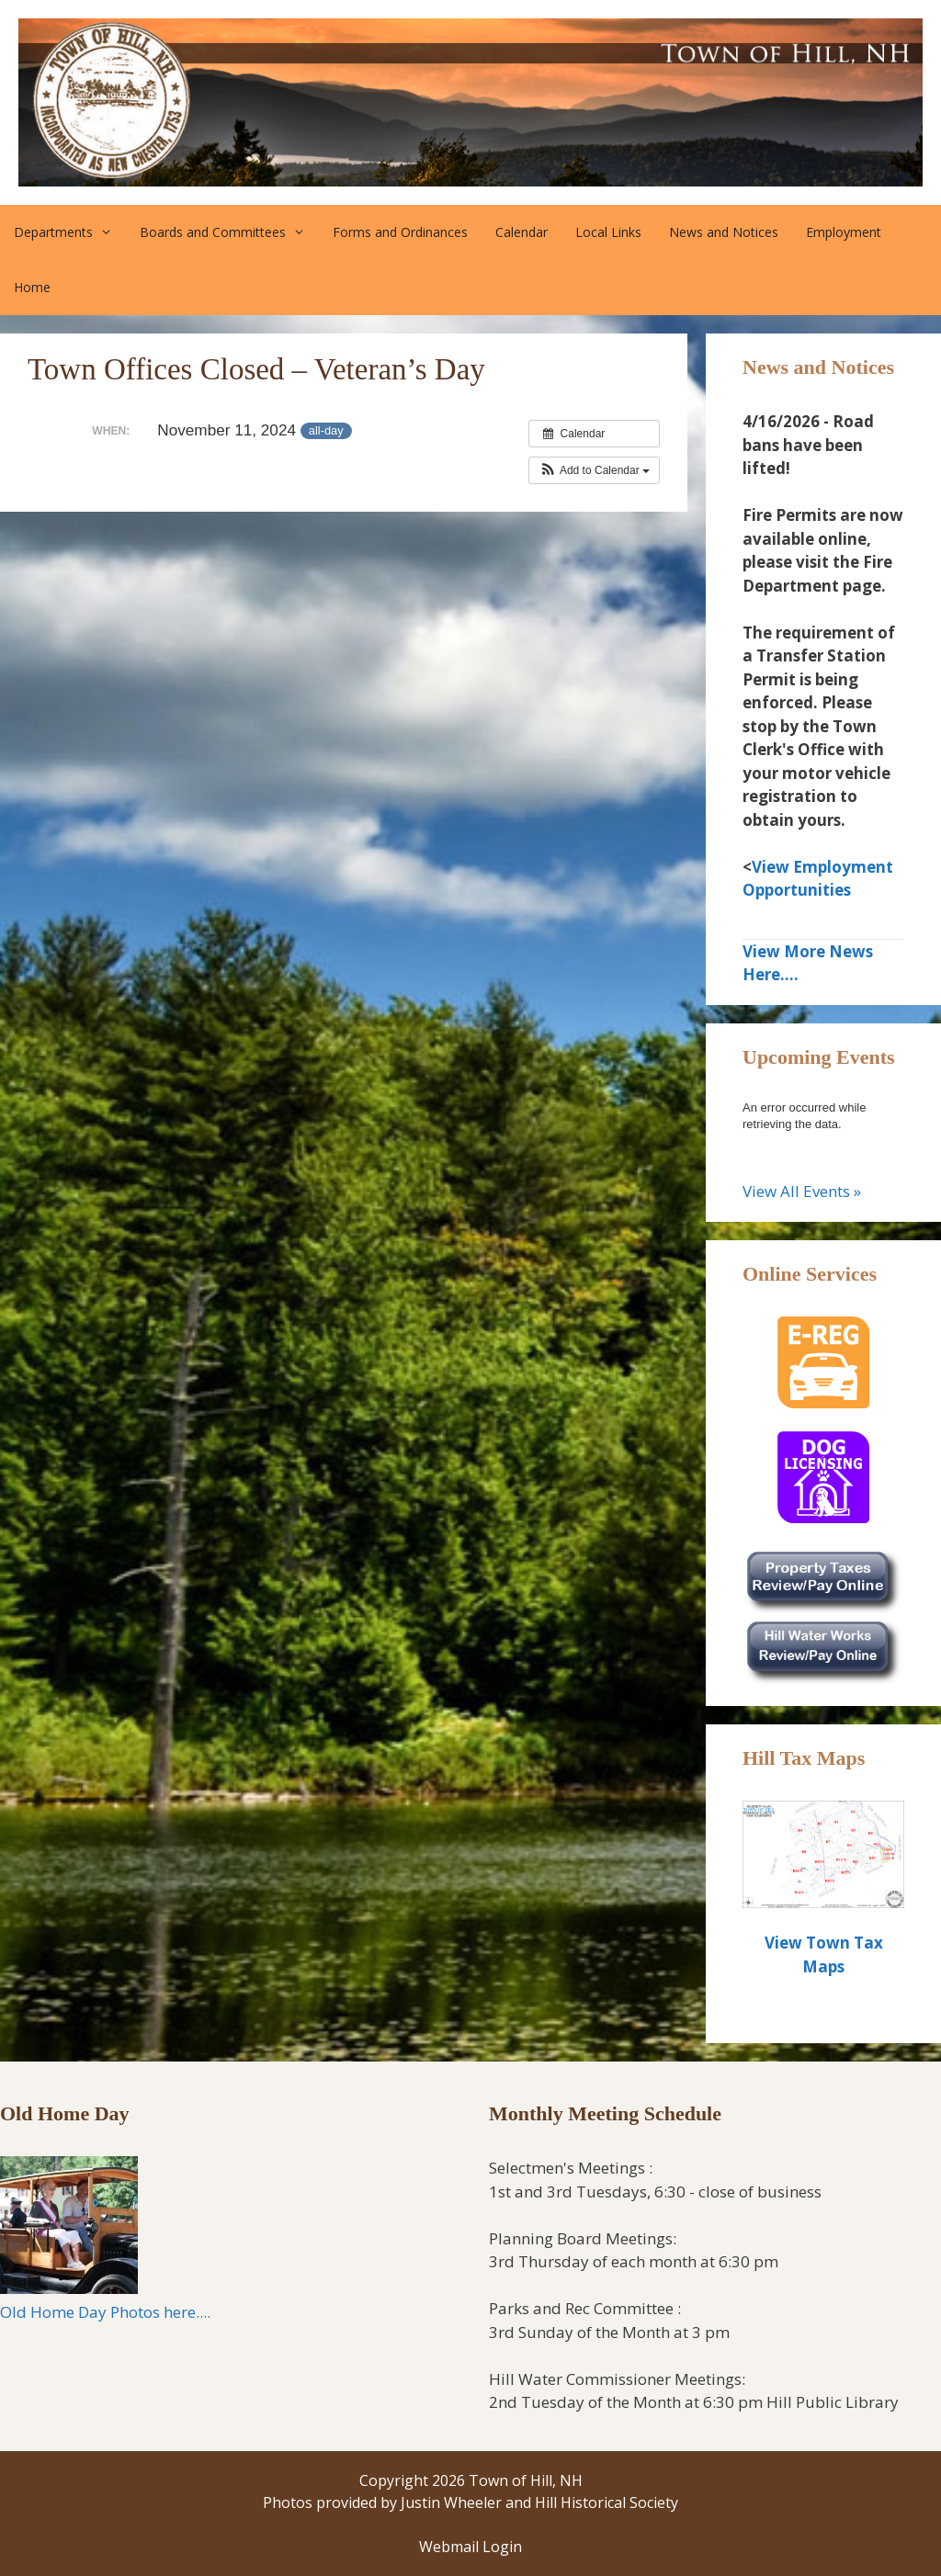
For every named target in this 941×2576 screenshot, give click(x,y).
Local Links (608, 232)
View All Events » (802, 1191)
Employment (843, 232)
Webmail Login (470, 2546)
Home (32, 287)
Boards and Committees (229, 232)
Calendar (521, 232)
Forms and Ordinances (400, 232)
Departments (70, 232)
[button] (594, 470)
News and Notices (723, 232)
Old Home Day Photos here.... (105, 2311)
